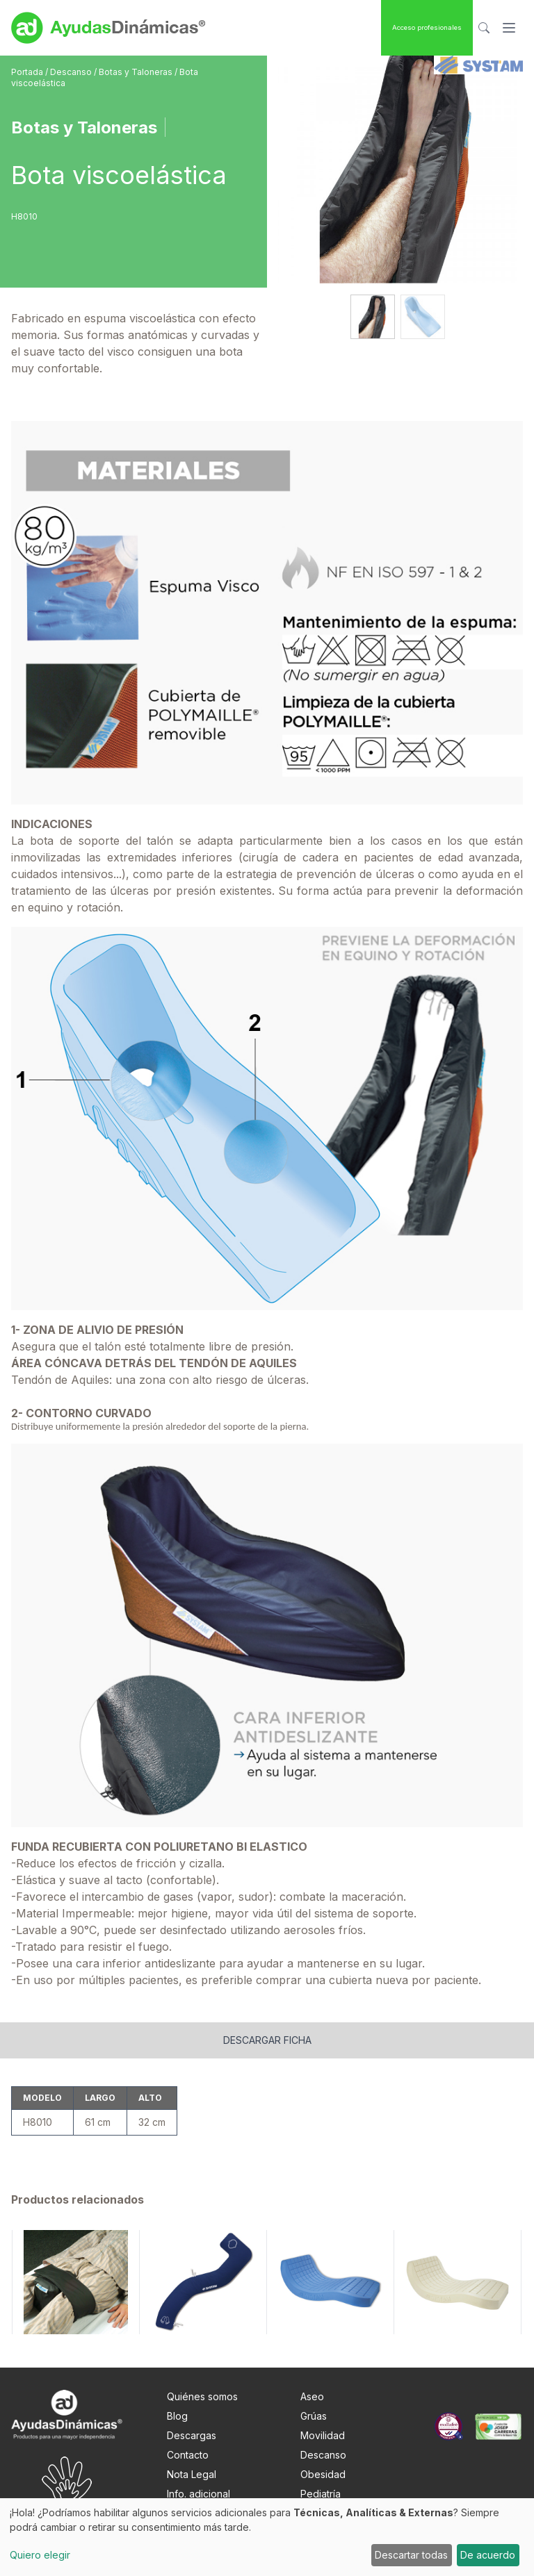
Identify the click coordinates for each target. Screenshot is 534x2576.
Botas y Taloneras (137, 72)
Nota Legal (191, 2474)
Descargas (191, 2435)
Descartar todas (411, 2555)
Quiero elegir (40, 2555)
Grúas (313, 2416)
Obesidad (323, 2474)
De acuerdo (487, 2555)
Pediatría (320, 2494)
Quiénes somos (202, 2396)
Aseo (312, 2396)
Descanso (72, 72)
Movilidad (322, 2435)
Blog (177, 2416)
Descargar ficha (267, 2040)
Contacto (188, 2455)
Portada (28, 72)
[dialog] (267, 2537)
